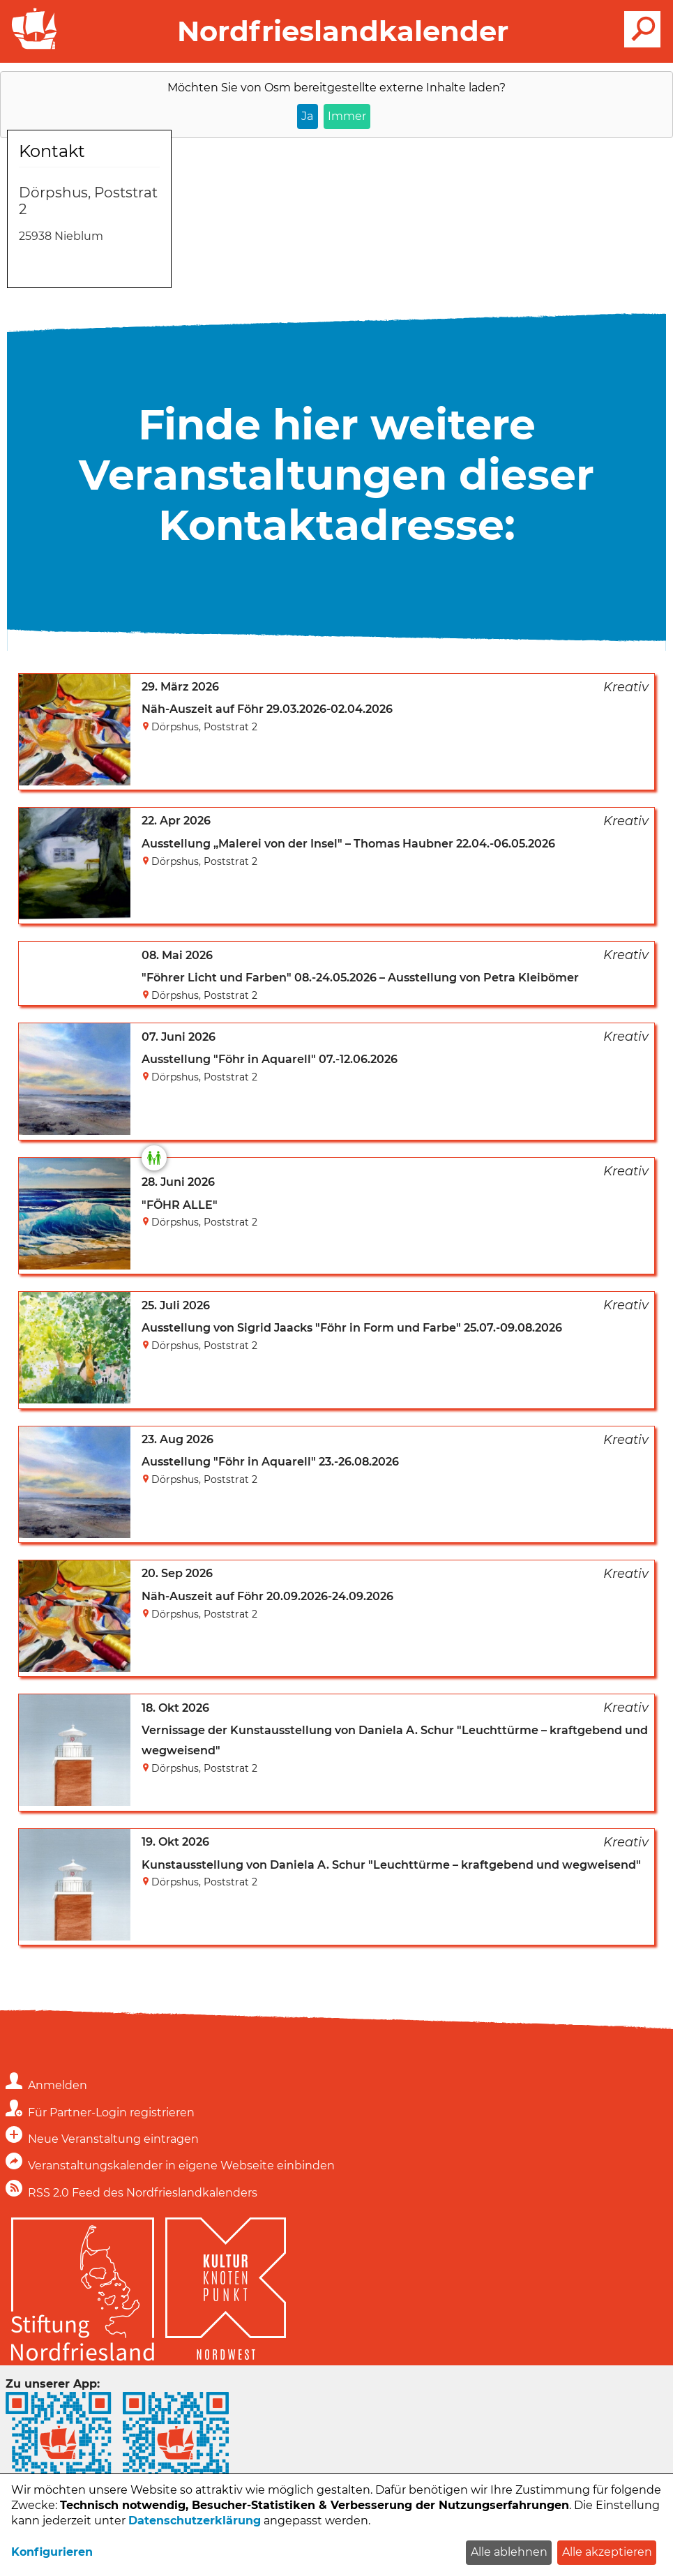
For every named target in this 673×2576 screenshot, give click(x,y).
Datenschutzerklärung (194, 2520)
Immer (347, 116)
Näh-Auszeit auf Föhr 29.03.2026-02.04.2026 (267, 709)
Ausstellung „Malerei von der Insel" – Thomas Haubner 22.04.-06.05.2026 (348, 843)
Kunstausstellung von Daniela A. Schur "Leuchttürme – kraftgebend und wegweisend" (391, 1864)
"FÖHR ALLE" (180, 1205)
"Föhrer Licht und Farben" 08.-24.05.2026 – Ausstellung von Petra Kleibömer (360, 977)
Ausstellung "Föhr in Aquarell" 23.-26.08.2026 (270, 1461)
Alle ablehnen (509, 2552)
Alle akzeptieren (607, 2552)
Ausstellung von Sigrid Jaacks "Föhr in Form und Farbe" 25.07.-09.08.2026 (352, 1327)
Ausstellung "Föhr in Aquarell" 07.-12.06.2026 (270, 1059)
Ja (307, 116)
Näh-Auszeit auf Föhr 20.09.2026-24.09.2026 (267, 1596)
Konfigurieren (52, 2552)
